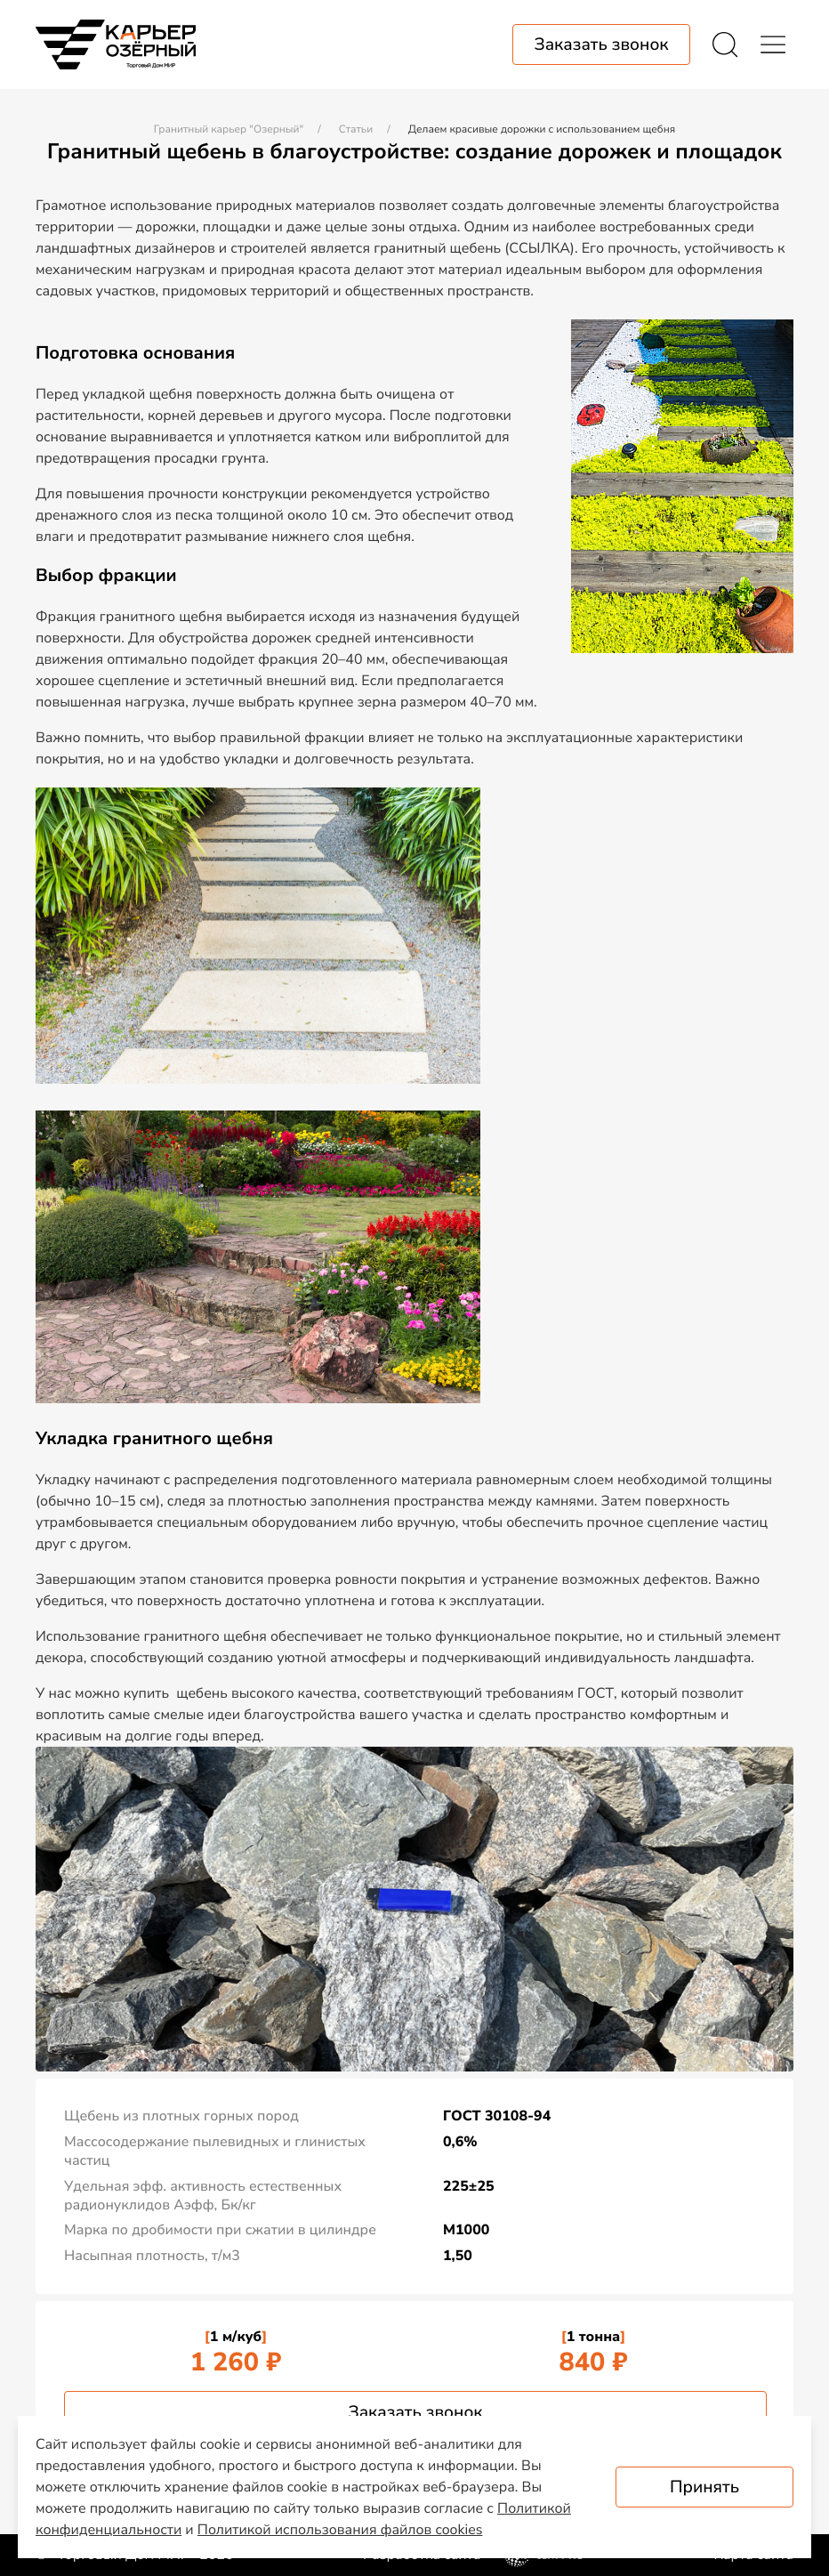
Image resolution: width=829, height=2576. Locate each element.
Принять (704, 2487)
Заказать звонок (415, 2412)
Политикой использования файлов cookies (340, 2530)
